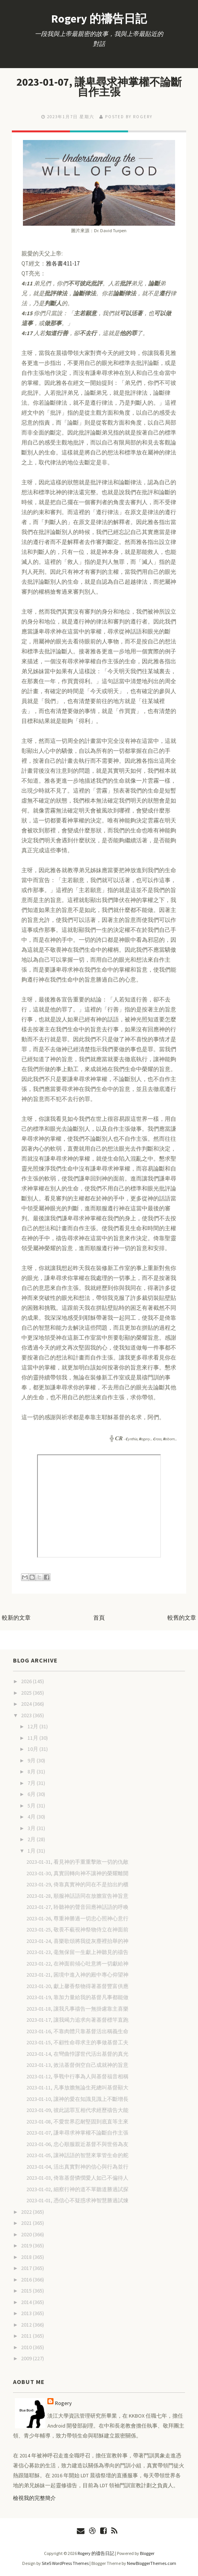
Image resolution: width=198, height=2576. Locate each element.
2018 (27, 2257)
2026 (27, 1681)
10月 (33, 1749)
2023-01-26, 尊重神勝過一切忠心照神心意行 (77, 1918)
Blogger (147, 2553)
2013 (27, 2313)
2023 (27, 1715)
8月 (32, 1771)
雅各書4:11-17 (63, 263)
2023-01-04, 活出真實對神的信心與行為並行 (77, 2166)
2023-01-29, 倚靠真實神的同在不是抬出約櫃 (77, 1884)
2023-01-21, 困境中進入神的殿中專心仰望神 (77, 1974)
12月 (33, 1726)
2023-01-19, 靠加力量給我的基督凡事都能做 (77, 1997)
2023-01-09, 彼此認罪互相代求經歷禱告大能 (77, 2110)
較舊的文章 (181, 1617)
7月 (32, 1783)
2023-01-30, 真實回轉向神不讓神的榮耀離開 (77, 1873)
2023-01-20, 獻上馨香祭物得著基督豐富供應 (77, 1986)
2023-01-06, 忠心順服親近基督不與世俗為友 (77, 2144)
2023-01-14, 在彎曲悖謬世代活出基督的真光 (77, 2053)
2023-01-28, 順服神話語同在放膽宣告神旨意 (77, 1895)
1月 (32, 1850)
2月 (32, 1839)
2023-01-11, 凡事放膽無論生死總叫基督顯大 (77, 2087)
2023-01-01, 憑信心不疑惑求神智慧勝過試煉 (77, 2200)
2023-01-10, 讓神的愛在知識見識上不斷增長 (77, 2099)
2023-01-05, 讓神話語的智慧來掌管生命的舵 (77, 2155)
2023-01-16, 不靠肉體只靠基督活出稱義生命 (77, 2031)
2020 (27, 2234)
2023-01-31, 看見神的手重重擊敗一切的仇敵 (77, 1861)
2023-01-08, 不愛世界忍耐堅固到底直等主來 (77, 2121)
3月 (32, 1828)
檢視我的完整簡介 (34, 2498)
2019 (27, 2245)
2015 (27, 2290)
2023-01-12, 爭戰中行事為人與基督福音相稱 (77, 2076)
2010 (27, 2347)
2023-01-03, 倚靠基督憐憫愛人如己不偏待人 (77, 2177)
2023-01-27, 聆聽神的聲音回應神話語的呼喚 (77, 1907)
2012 (27, 2324)
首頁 (99, 1617)
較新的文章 (16, 1617)
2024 (27, 1703)
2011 (27, 2335)
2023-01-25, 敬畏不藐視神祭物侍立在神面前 (77, 1929)
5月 (32, 1805)
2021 (27, 2222)
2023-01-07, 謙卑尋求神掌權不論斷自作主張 (99, 87)
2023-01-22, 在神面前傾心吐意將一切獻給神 (77, 1963)
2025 (27, 1692)
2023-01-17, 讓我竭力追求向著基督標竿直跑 (77, 2019)
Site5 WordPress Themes (65, 2563)
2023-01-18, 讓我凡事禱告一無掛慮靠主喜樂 (77, 2008)
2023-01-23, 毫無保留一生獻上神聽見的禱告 (77, 1952)
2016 (27, 2279)
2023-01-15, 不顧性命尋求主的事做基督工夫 (77, 2042)
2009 (27, 2358)
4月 (32, 1816)
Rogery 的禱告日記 (99, 18)
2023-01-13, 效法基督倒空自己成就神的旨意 (77, 2064)
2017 (27, 2268)
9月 (32, 1760)
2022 (27, 2211)
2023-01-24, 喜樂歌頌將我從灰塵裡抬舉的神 (77, 1941)
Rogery (63, 2403)
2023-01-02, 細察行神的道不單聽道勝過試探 (77, 2189)
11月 (33, 1737)
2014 (27, 2302)
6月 (32, 1794)
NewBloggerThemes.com (151, 2563)
